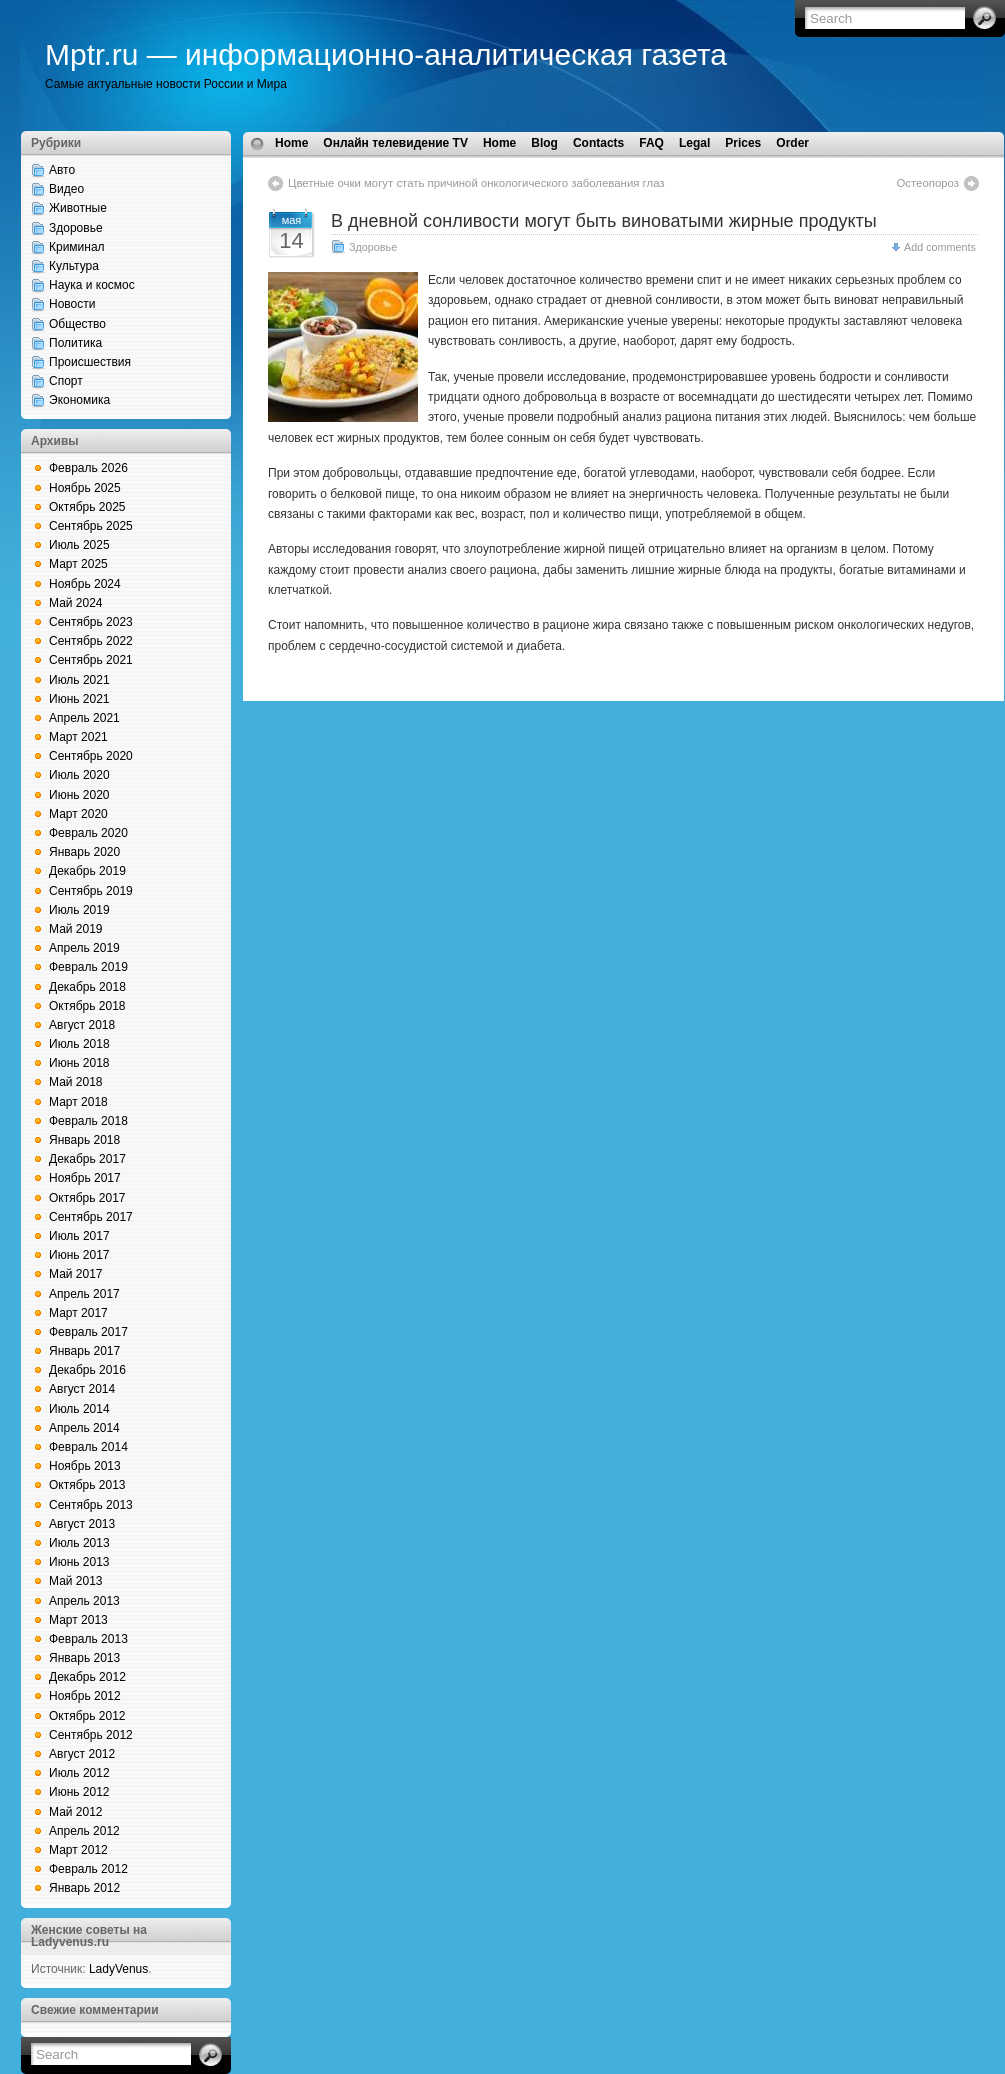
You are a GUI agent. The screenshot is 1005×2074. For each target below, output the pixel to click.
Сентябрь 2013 (91, 1505)
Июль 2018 (79, 1044)
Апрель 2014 (84, 1428)
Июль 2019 (79, 910)
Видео (66, 189)
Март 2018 (78, 1102)
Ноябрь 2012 (85, 1696)
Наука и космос (92, 285)
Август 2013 (82, 1524)
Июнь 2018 (79, 1063)
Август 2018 (82, 1025)
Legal (694, 143)
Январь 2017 (84, 1351)
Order (792, 143)
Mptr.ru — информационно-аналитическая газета (386, 54)
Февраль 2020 (88, 833)
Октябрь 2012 (87, 1716)
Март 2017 (78, 1313)
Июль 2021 (79, 680)
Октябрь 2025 (87, 507)
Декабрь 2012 (87, 1677)
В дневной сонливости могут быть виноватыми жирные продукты (604, 221)
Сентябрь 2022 (91, 641)
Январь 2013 (84, 1658)
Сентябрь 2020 (91, 756)
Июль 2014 (79, 1409)
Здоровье (76, 228)
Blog (544, 143)
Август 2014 (82, 1389)
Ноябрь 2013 (85, 1466)
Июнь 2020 (79, 795)
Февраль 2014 (88, 1447)
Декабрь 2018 (87, 987)
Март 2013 (78, 1620)
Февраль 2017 (88, 1332)
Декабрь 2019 (87, 871)
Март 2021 (78, 737)
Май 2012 (76, 1812)
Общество (77, 324)
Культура (74, 266)
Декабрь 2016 (87, 1370)
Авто (62, 170)
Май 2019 (76, 929)
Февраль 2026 (88, 468)
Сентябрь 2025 (91, 526)
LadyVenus (118, 1969)
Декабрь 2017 (87, 1159)
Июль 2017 (79, 1236)
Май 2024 (76, 603)
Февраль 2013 (88, 1639)
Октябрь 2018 (87, 1006)
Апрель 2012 (84, 1831)
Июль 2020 (79, 775)
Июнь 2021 (79, 699)
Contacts (598, 143)
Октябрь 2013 (87, 1485)
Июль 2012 (79, 1773)
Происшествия (90, 362)
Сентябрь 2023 (91, 622)
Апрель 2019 (84, 948)
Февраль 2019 (88, 967)
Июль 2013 (79, 1543)
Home (291, 143)
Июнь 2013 (79, 1562)
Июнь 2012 (79, 1792)
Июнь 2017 (79, 1255)
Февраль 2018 (88, 1121)
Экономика (79, 400)
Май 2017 (76, 1274)
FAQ (651, 143)
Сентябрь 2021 (91, 660)
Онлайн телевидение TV (395, 143)
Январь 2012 (84, 1888)
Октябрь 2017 (87, 1198)
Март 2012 (78, 1850)
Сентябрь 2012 (91, 1735)
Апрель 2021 (84, 718)
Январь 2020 (84, 852)
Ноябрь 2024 (85, 584)
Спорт (66, 381)
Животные (78, 208)
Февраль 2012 (88, 1869)
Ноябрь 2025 (85, 488)
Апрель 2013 (84, 1601)
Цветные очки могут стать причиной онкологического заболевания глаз (476, 183)
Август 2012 (82, 1754)
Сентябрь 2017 (91, 1217)
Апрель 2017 (84, 1294)
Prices (743, 143)
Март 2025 (78, 564)
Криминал (77, 247)
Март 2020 (78, 814)
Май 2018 (76, 1082)
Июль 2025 (79, 545)
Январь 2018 (84, 1140)
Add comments (940, 247)
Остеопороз (927, 183)
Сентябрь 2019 (91, 891)
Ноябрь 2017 (85, 1178)
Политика (75, 343)
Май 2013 (76, 1581)
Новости (72, 304)
